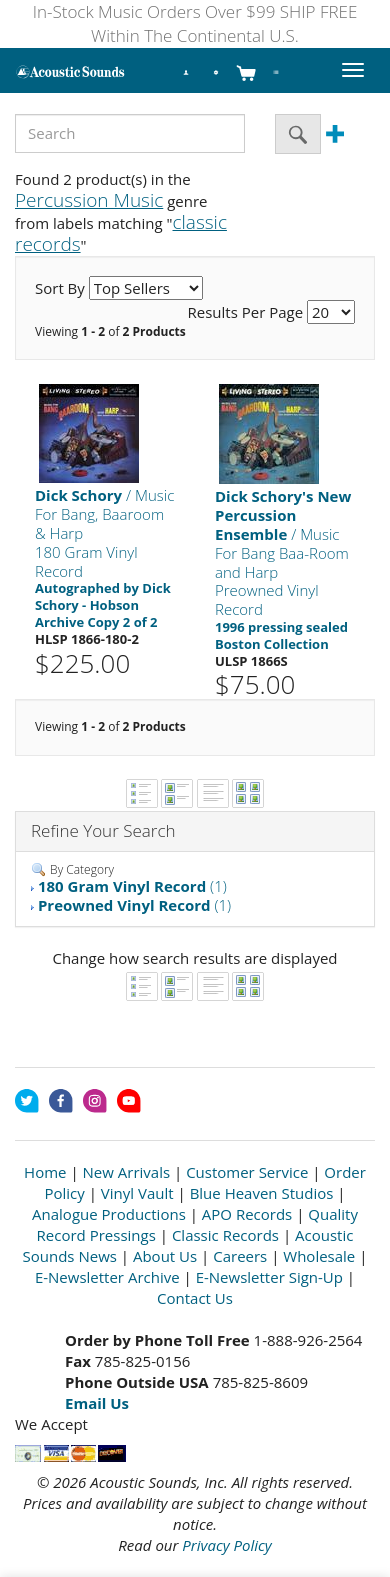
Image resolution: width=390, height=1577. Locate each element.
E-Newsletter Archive (107, 1277)
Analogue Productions (109, 1214)
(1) (132, 886)
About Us (165, 1256)
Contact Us (195, 1298)
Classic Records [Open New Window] (225, 1235)
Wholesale (319, 1256)
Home (45, 1172)
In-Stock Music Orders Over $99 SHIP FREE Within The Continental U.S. (195, 23)
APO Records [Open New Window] (247, 1214)
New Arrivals (127, 1172)
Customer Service (247, 1172)
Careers (240, 1256)
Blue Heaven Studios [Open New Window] (262, 1193)
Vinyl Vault (137, 1193)
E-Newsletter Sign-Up (269, 1277)
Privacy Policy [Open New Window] (226, 1545)
